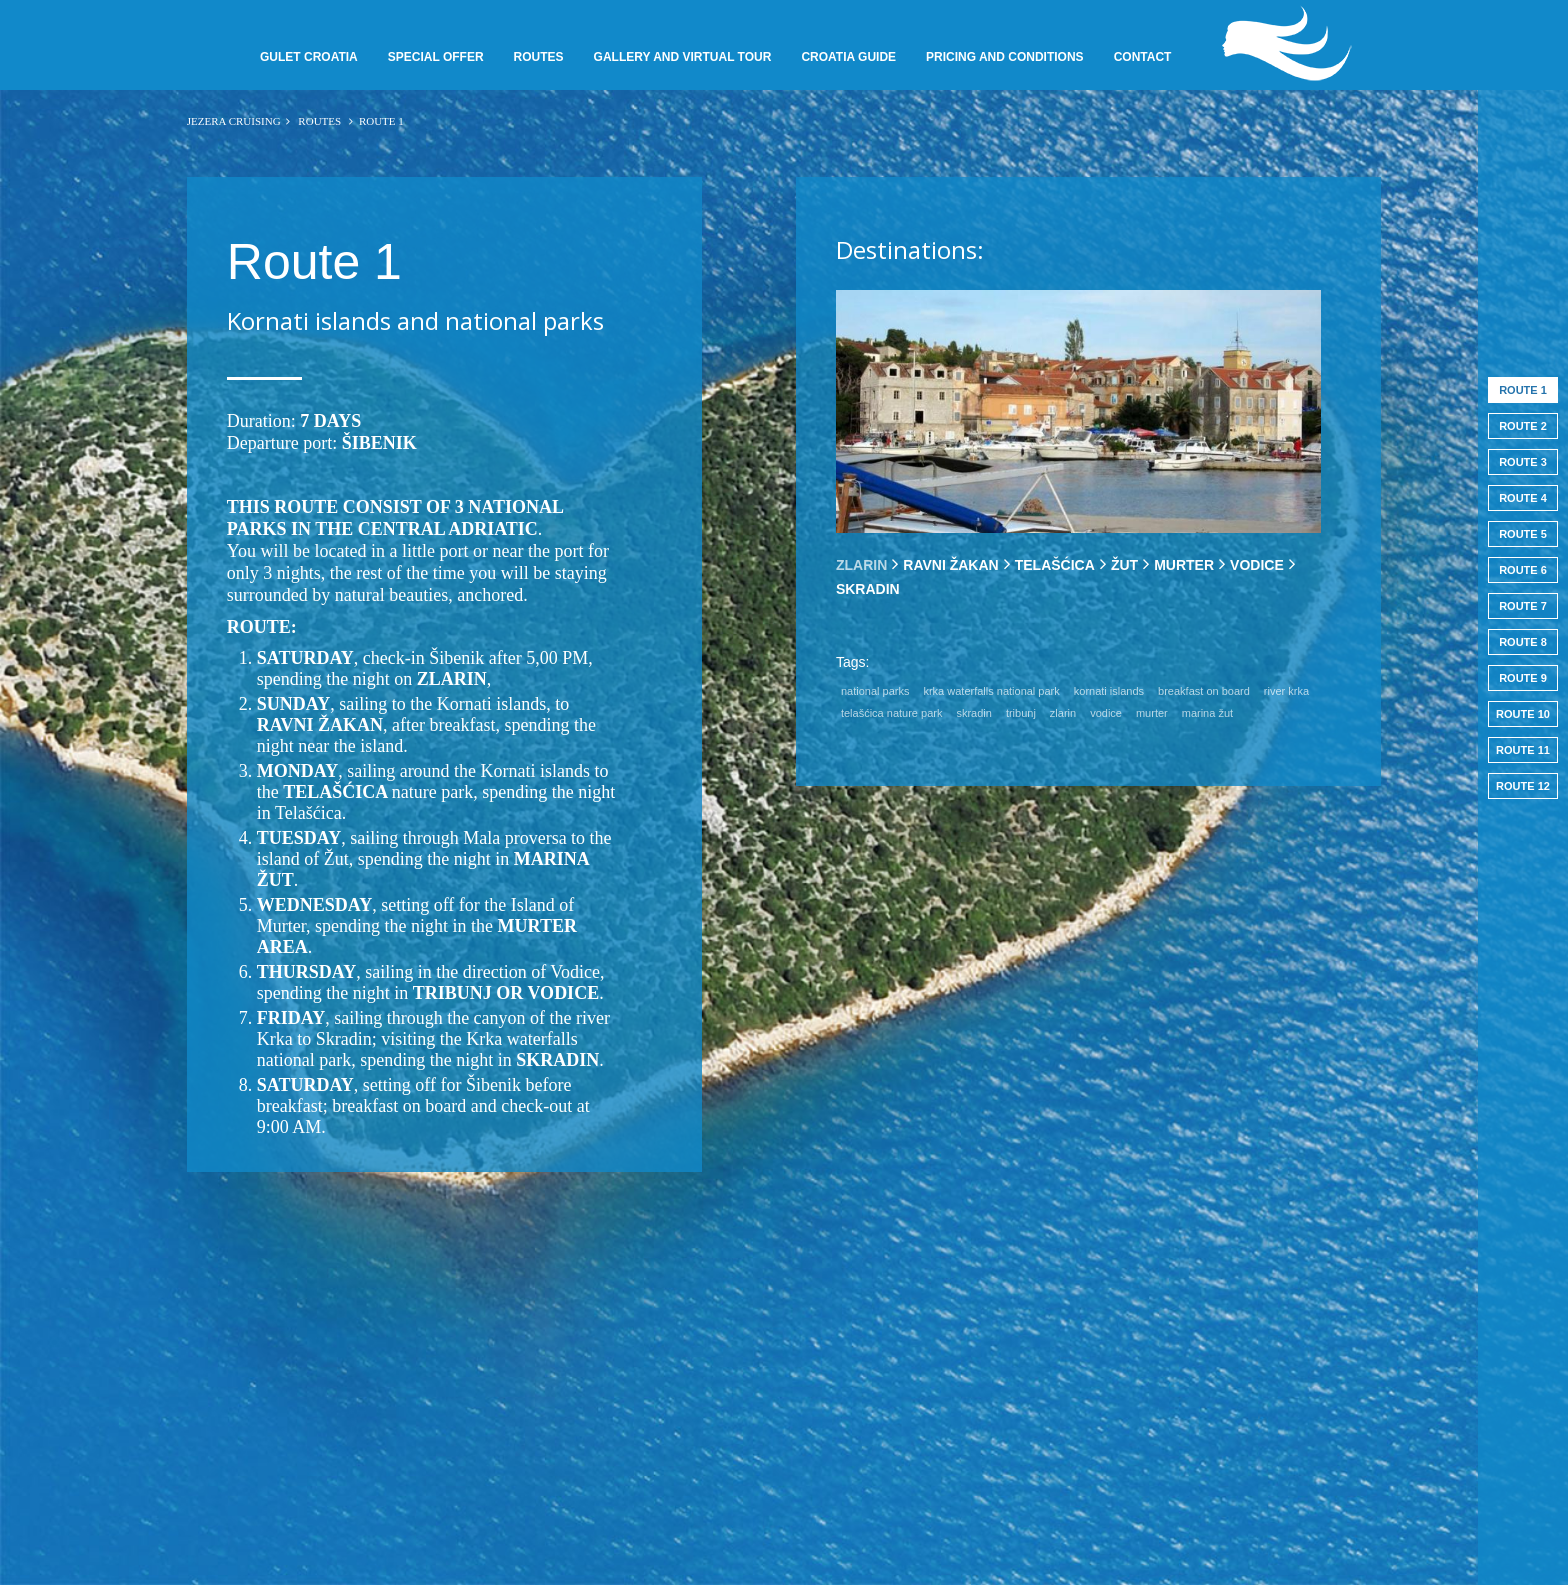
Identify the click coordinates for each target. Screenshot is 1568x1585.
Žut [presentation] (1124, 565)
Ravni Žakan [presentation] (950, 565)
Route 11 (1523, 750)
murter (1152, 713)
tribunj (1021, 713)
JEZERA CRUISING (234, 121)
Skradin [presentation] (868, 589)
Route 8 (1523, 642)
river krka (1286, 691)
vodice (1106, 713)
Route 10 (1523, 714)
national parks (875, 691)
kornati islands (1109, 691)
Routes (320, 121)
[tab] (861, 565)
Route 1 (1523, 390)
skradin (973, 713)
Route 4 (1523, 498)
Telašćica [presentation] (1055, 565)
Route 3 (1523, 462)
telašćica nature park (892, 713)
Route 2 (1523, 426)
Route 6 (1523, 570)
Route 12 (1523, 786)
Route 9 (1523, 678)
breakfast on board (1204, 691)
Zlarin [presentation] (861, 565)
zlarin (1063, 713)
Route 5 (1523, 534)
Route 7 (1523, 606)
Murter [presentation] (1184, 565)
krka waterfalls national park (991, 691)
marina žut (1207, 713)
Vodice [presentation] (1257, 565)
